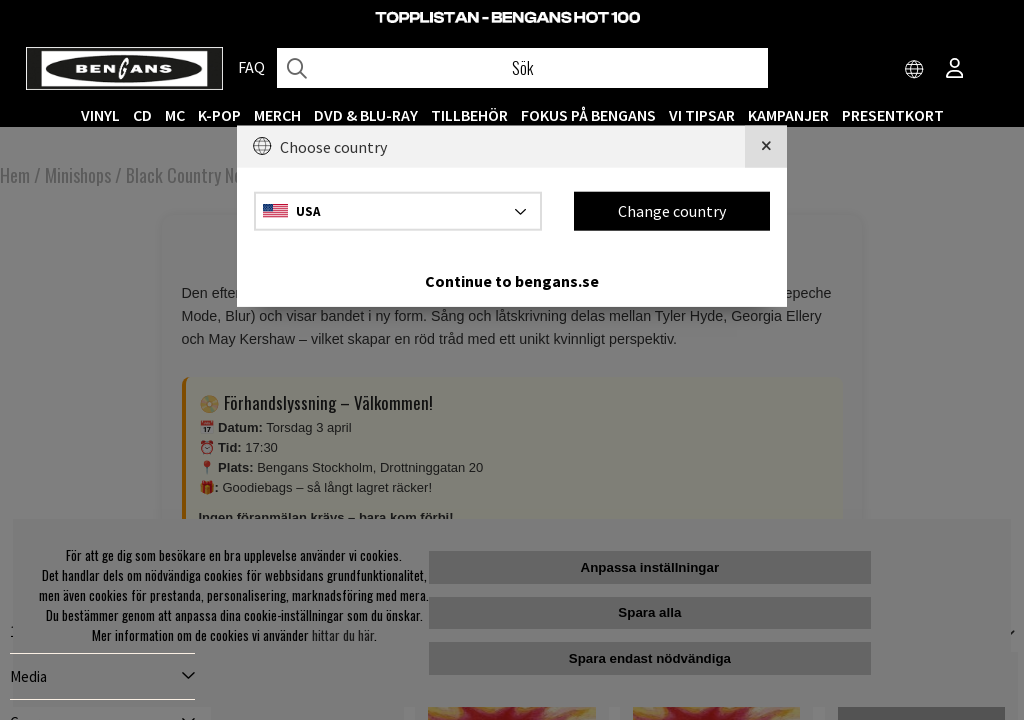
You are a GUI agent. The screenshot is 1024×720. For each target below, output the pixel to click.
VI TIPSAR (702, 115)
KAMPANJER (788, 115)
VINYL (100, 115)
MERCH (277, 115)
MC (175, 115)
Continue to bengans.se (512, 280)
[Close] (766, 147)
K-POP (219, 115)
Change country (672, 211)
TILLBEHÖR (469, 115)
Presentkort (893, 115)
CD (142, 115)
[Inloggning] (955, 70)
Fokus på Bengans (588, 115)
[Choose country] (915, 70)
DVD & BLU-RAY (366, 115)
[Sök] (522, 68)
